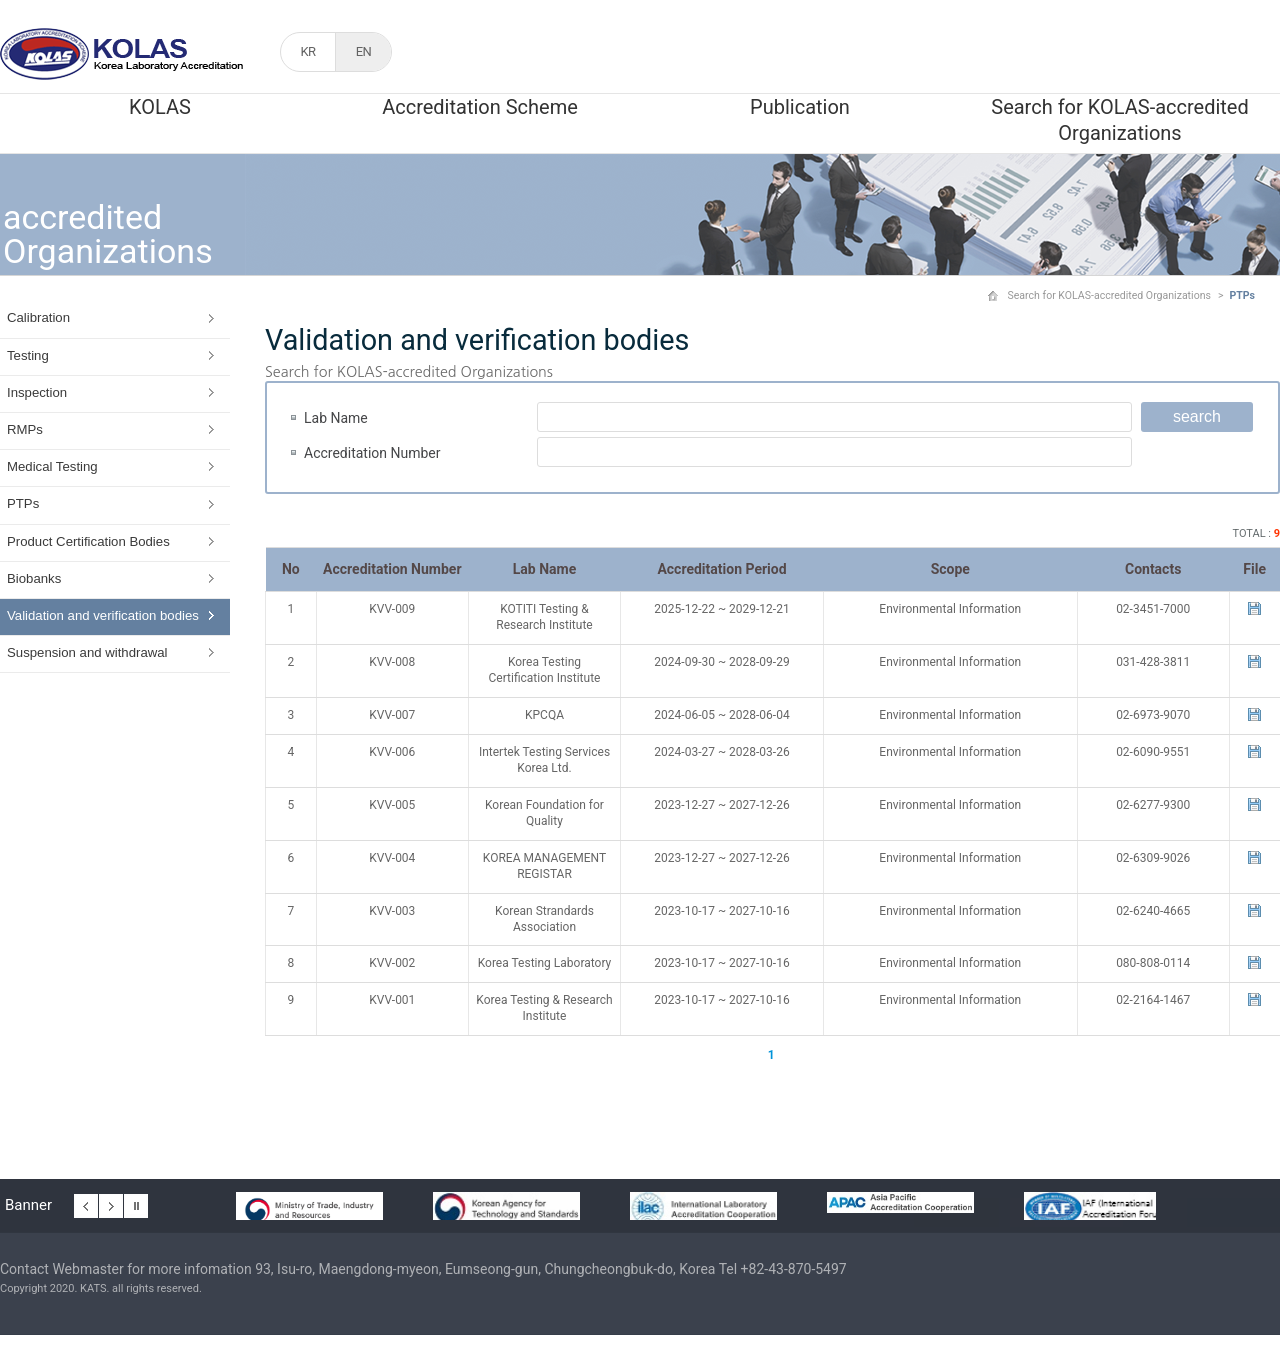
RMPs (25, 429)
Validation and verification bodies (103, 615)
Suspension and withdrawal (87, 652)
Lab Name (336, 418)
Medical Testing (52, 466)
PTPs (23, 503)
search (1197, 416)
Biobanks (34, 578)
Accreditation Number (372, 453)
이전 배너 (86, 1203)
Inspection (37, 392)
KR (307, 51)
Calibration (38, 317)
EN (364, 51)
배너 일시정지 (136, 1203)
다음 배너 (111, 1203)
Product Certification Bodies (88, 541)
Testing (28, 355)
